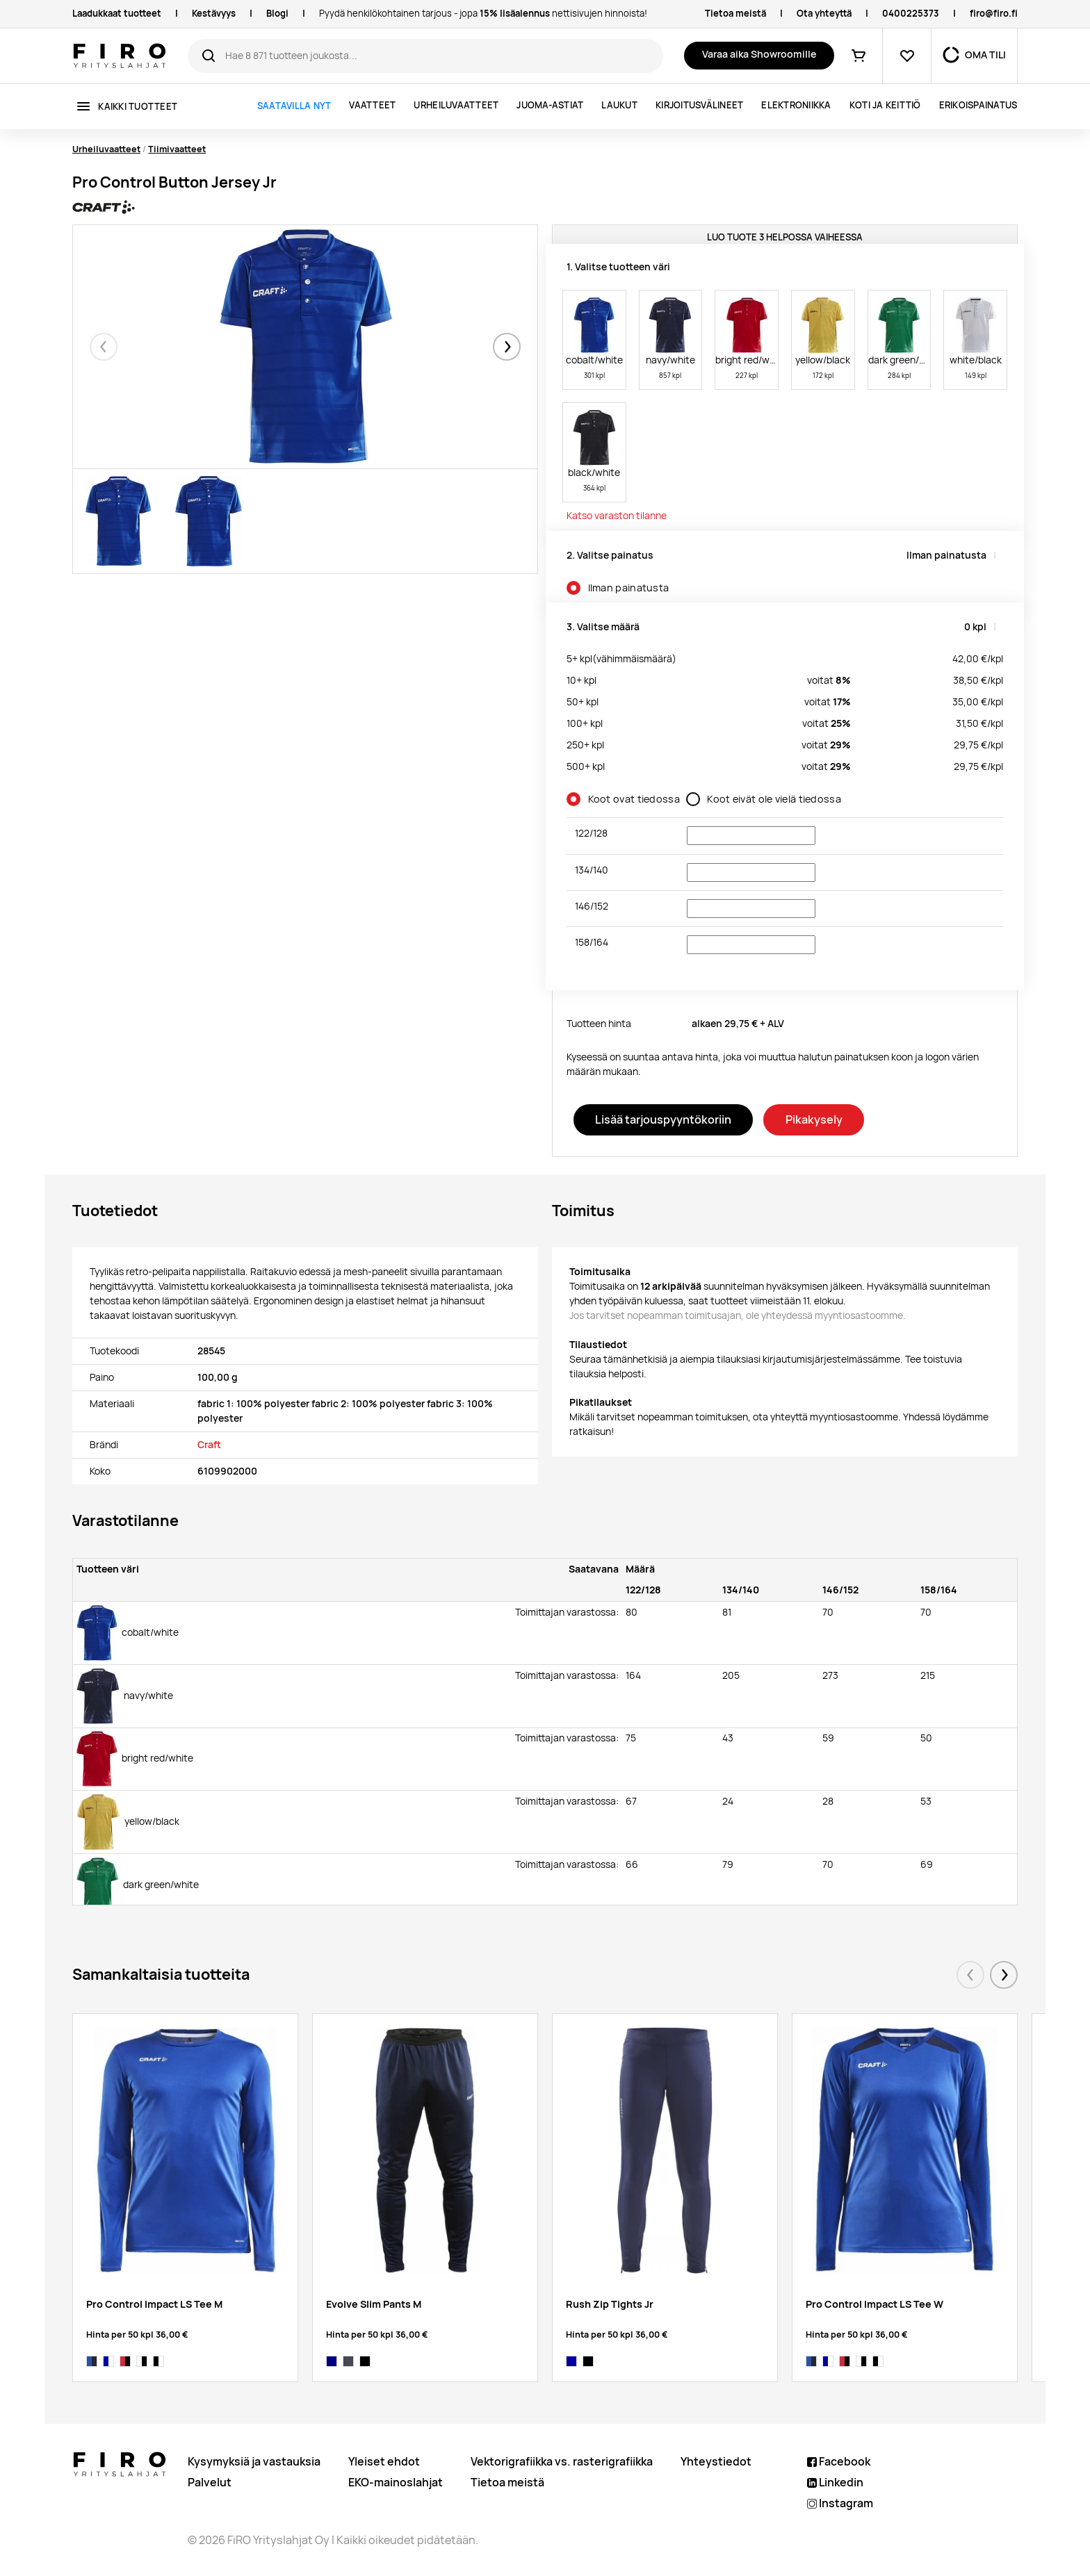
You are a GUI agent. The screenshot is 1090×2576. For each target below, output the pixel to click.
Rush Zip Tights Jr (609, 2304)
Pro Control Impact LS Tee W (874, 2304)
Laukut (619, 105)
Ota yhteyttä (824, 13)
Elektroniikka (796, 105)
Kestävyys (214, 13)
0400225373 (910, 13)
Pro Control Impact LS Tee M (154, 2304)
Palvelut (209, 2482)
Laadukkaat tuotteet (116, 13)
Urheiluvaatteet (456, 105)
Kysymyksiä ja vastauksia (254, 2461)
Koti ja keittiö (885, 105)
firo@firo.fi (994, 13)
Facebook (838, 2461)
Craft (209, 1444)
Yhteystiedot (716, 2461)
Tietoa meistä (735, 13)
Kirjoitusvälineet (699, 105)
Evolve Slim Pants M (373, 2304)
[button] (507, 347)
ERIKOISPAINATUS (978, 105)
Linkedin (835, 2482)
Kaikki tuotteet (137, 107)
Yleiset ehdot (384, 2461)
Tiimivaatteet (177, 149)
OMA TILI (985, 55)
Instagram (840, 2503)
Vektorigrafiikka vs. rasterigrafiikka (562, 2461)
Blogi (277, 13)
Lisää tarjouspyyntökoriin (663, 1119)
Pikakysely (814, 1119)
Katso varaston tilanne (617, 515)
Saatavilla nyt (294, 106)
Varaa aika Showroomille (759, 54)
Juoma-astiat (549, 105)
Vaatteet (372, 105)
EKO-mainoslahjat (395, 2482)
